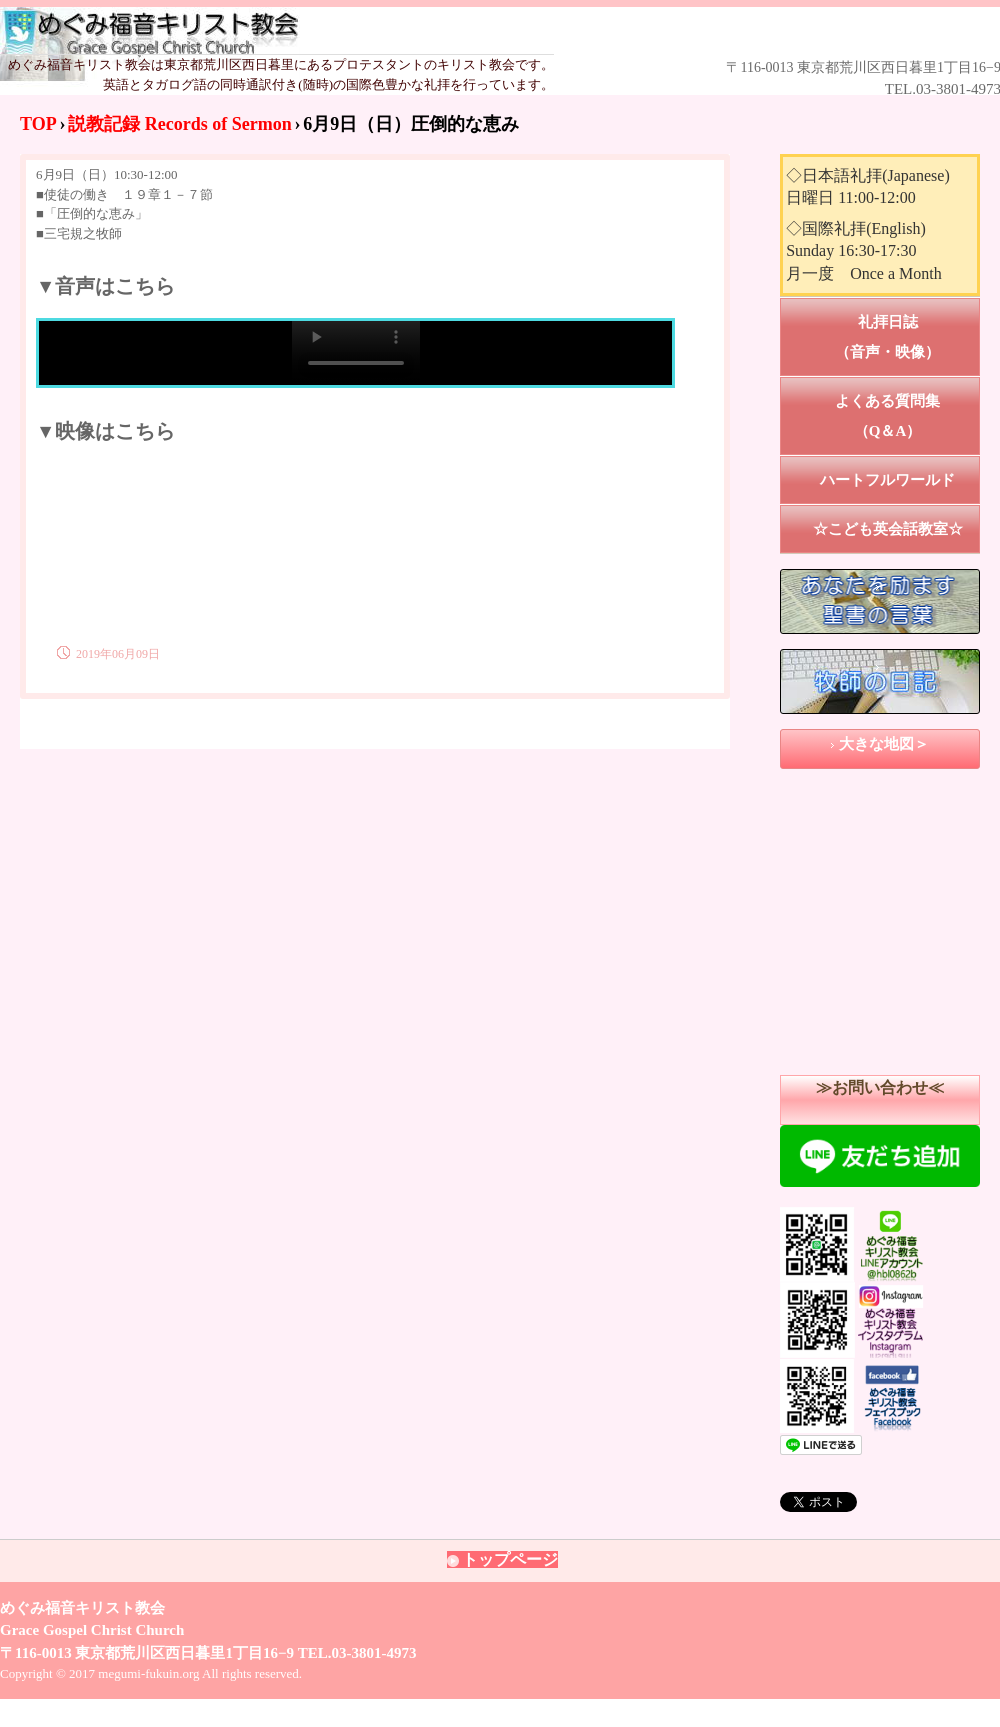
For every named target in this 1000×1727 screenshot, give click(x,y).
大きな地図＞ (884, 744)
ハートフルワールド (887, 480)
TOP (38, 124)
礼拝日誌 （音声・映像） (907, 337)
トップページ (510, 1559)
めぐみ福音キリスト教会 (471, 31)
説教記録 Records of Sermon (179, 124)
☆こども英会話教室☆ (888, 529)
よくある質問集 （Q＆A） (907, 416)
